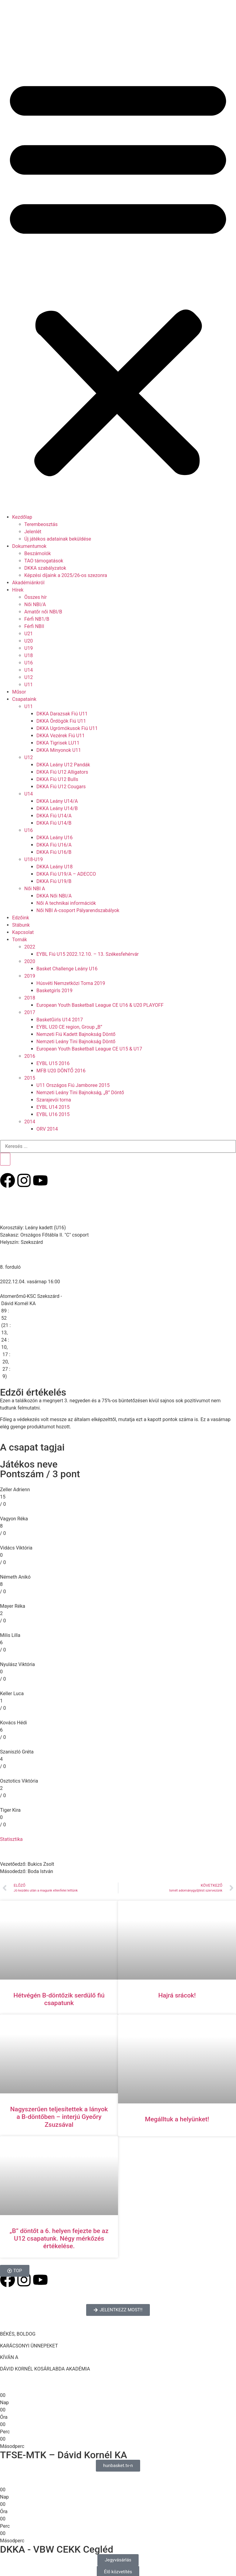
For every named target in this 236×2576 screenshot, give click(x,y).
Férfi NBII (34, 626)
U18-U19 (33, 859)
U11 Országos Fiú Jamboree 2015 (73, 1085)
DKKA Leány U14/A (57, 801)
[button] (118, 275)
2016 (29, 1056)
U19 (28, 648)
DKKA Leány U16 (54, 837)
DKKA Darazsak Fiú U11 (62, 714)
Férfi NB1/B (36, 619)
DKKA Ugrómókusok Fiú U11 (67, 728)
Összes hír (35, 597)
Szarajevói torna (53, 1100)
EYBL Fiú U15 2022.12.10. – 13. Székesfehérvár (87, 954)
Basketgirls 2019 (54, 990)
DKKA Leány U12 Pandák (63, 765)
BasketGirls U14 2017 (59, 1020)
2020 (29, 961)
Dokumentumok (29, 546)
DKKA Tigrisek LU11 (57, 743)
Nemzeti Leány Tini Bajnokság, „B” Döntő (80, 1092)
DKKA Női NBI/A (54, 896)
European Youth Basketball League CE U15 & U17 (89, 1049)
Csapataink (24, 699)
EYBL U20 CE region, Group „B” (69, 1027)
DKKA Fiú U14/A (54, 816)
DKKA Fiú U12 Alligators (62, 772)
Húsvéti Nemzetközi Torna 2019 (70, 983)
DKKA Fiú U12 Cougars (61, 786)
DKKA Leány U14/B (57, 808)
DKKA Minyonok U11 (58, 750)
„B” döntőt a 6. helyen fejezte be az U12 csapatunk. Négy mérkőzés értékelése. (59, 2238)
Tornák (19, 939)
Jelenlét (32, 532)
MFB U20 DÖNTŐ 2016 (61, 1071)
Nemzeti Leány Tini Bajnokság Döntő (75, 1041)
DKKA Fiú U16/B (53, 852)
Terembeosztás (41, 524)
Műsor (19, 692)
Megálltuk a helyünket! (177, 2119)
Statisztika (11, 1839)
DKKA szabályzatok (45, 568)
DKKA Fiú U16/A (54, 845)
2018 (29, 998)
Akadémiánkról (28, 582)
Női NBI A (34, 888)
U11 (28, 684)
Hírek (17, 590)
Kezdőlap (22, 517)
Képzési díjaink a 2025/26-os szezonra (65, 575)
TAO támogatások (43, 561)
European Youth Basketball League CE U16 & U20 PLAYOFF (100, 1005)
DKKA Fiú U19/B (53, 881)
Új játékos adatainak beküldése (57, 539)
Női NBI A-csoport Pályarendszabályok (77, 910)
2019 (29, 976)
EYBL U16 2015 (53, 1114)
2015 (29, 1078)
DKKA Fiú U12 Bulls (57, 779)
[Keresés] (5, 1159)
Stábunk (21, 925)
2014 (29, 1122)
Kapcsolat (23, 932)
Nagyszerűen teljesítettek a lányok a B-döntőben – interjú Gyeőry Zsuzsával (59, 2117)
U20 (28, 641)
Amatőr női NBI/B (43, 612)
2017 (29, 1012)
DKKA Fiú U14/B (53, 823)
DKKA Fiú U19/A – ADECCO (66, 874)
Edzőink (20, 918)
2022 (29, 947)
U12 (28, 677)
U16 (28, 663)
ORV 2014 (47, 1129)
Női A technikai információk (66, 903)
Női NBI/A (35, 604)
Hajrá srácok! (177, 1995)
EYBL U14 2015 (53, 1107)
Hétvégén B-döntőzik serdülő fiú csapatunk (58, 1999)
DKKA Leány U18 (54, 867)
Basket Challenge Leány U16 (67, 969)
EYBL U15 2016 (53, 1063)
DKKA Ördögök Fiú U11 (61, 721)
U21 (28, 633)
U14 (28, 670)
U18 (28, 655)
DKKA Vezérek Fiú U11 (60, 735)
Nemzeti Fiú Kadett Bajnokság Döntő (76, 1034)
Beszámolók (37, 553)
